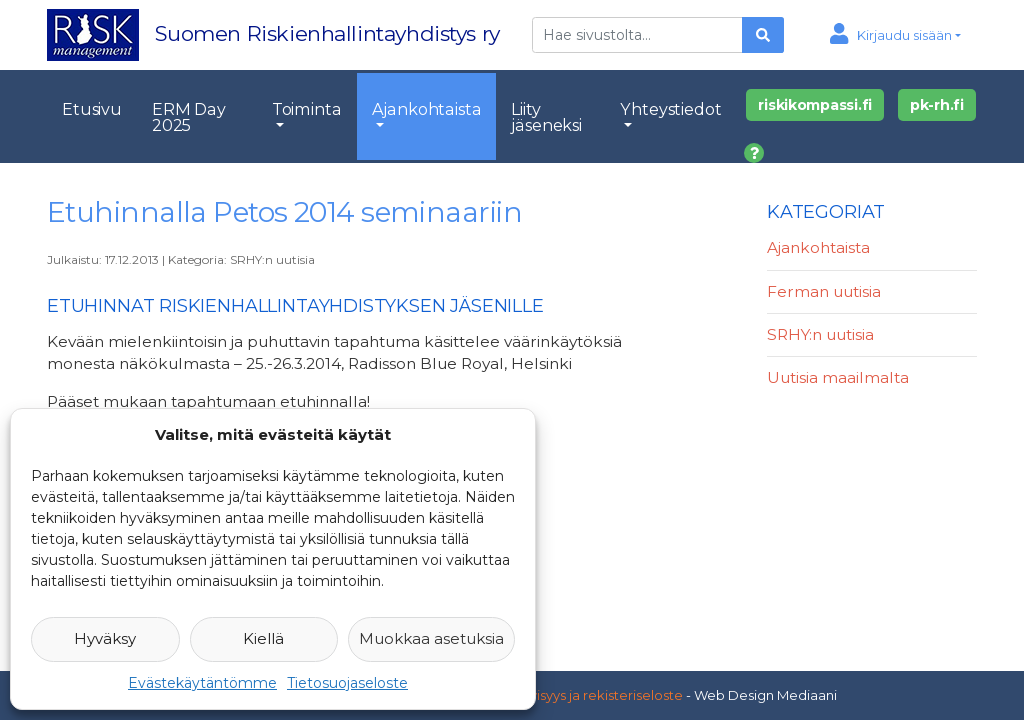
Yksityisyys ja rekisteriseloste (591, 695)
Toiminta (307, 109)
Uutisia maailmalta (838, 377)
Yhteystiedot (670, 109)
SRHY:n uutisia (272, 259)
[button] (895, 35)
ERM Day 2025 (189, 117)
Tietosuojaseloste (347, 683)
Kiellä (263, 638)
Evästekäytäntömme (202, 683)
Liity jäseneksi (546, 117)
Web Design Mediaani (765, 695)
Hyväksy (105, 638)
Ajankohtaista (427, 109)
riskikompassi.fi (815, 105)
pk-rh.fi (937, 105)
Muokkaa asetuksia (431, 638)
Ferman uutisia (824, 291)
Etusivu (92, 109)
